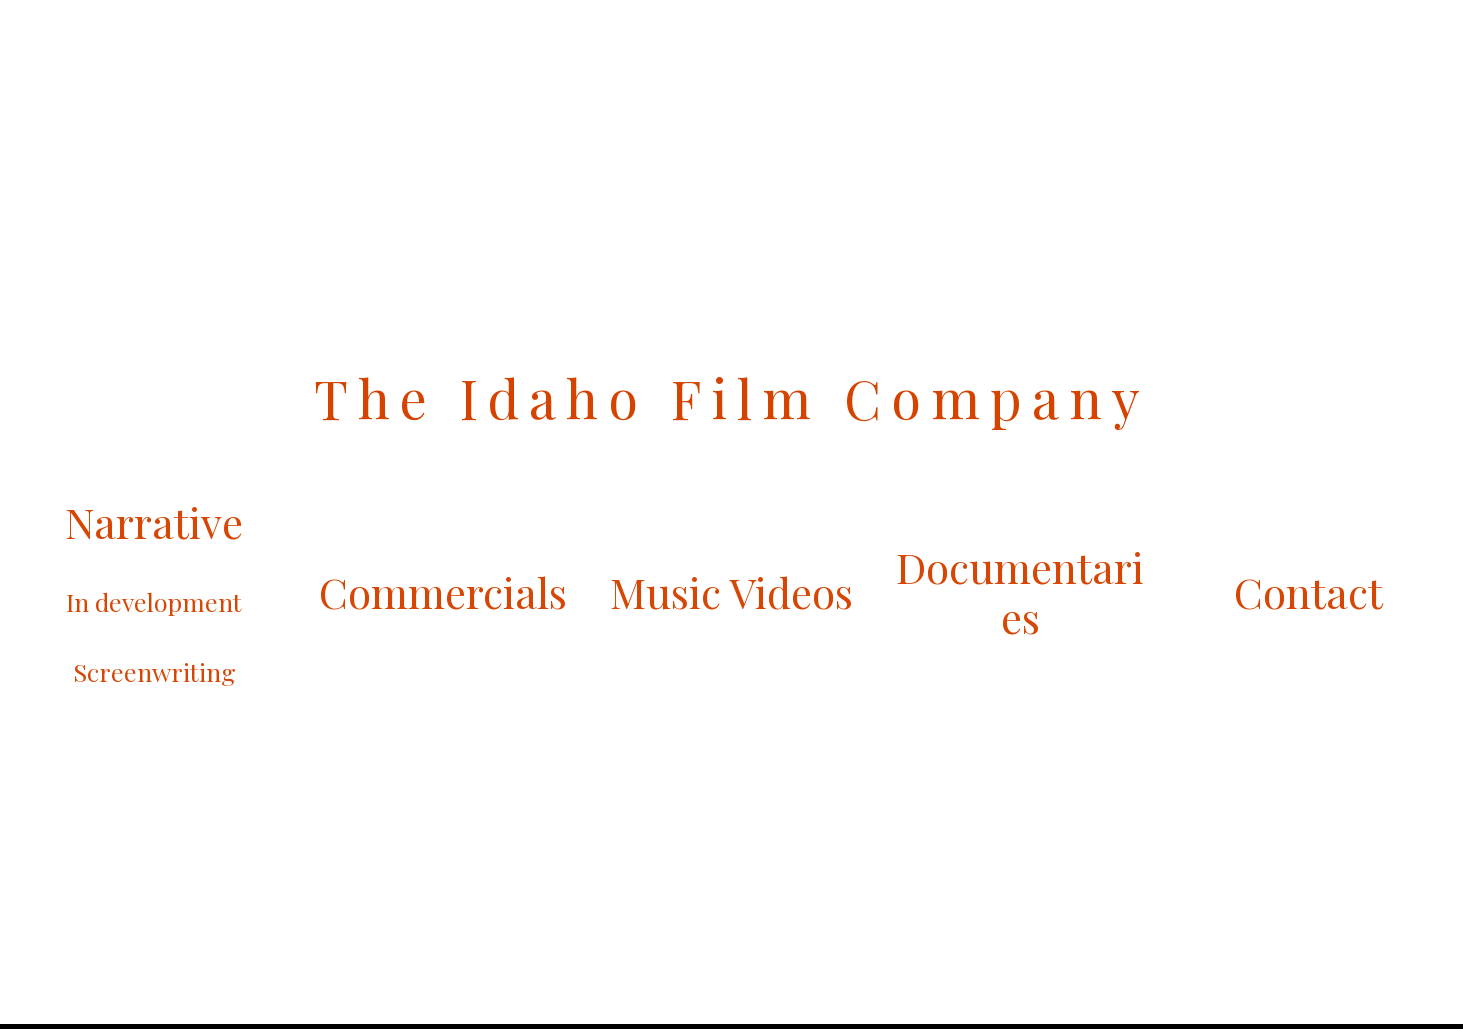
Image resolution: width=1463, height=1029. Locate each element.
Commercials (443, 592)
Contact (1308, 592)
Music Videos (731, 592)
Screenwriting (154, 671)
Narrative (154, 522)
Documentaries (1020, 592)
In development (154, 601)
